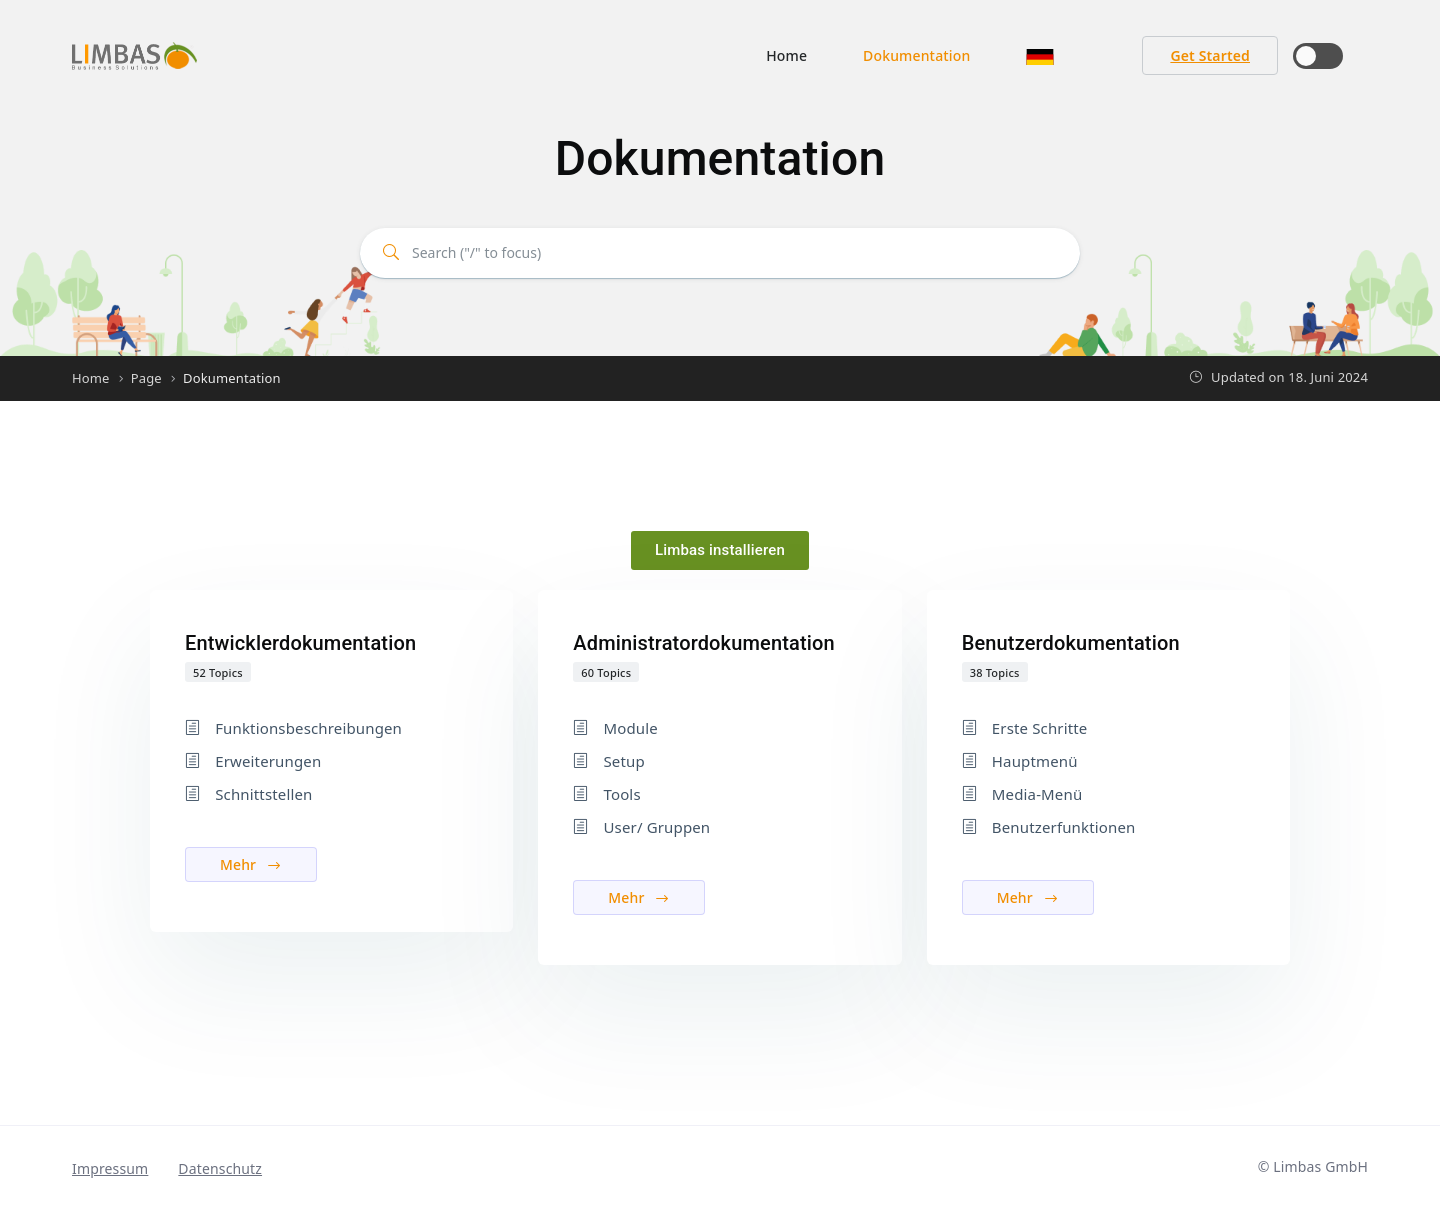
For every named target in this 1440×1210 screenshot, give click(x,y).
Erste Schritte (1040, 728)
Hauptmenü (1035, 761)
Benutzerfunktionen (1064, 827)
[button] (1040, 55)
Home (786, 55)
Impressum (110, 1168)
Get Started (1210, 55)
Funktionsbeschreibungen (308, 728)
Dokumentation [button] (916, 55)
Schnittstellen (263, 794)
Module (630, 728)
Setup (623, 761)
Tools (621, 794)
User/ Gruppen (656, 827)
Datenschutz (220, 1168)
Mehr (251, 864)
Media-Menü (1037, 794)
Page (146, 378)
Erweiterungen (268, 761)
